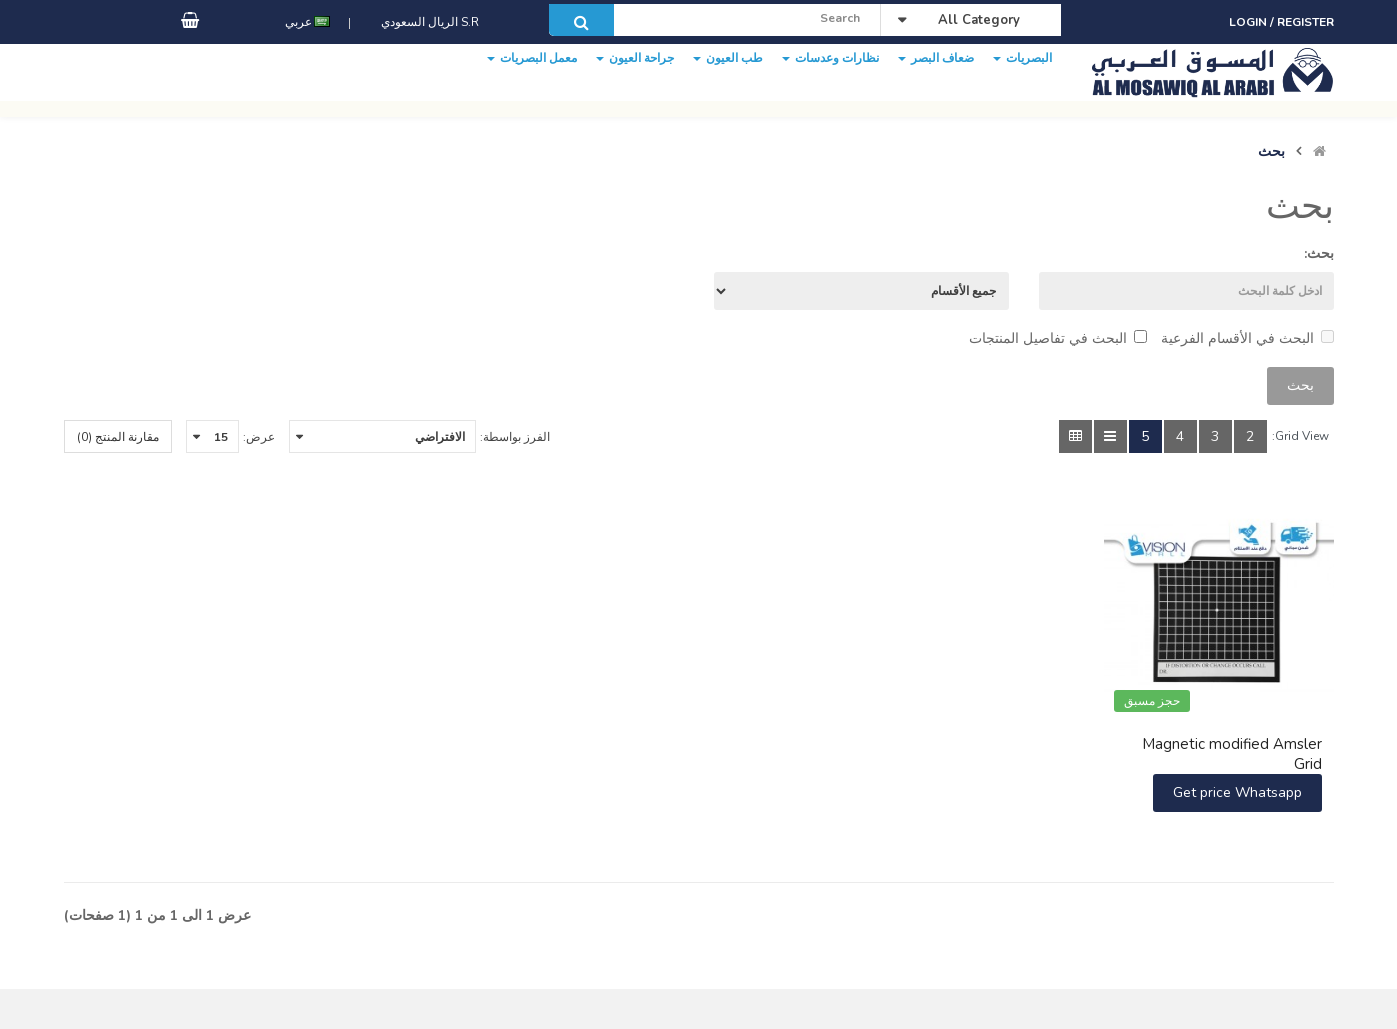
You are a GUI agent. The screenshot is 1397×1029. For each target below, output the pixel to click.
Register (1305, 22)
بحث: (1319, 253)
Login (1249, 22)
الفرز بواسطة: (515, 437)
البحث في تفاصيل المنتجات (1058, 338)
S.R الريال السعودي (427, 43)
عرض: (259, 437)
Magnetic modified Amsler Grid (1232, 754)
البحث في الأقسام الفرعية (1247, 338)
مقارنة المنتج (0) (118, 437)
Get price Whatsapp (1237, 792)
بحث (1271, 152)
